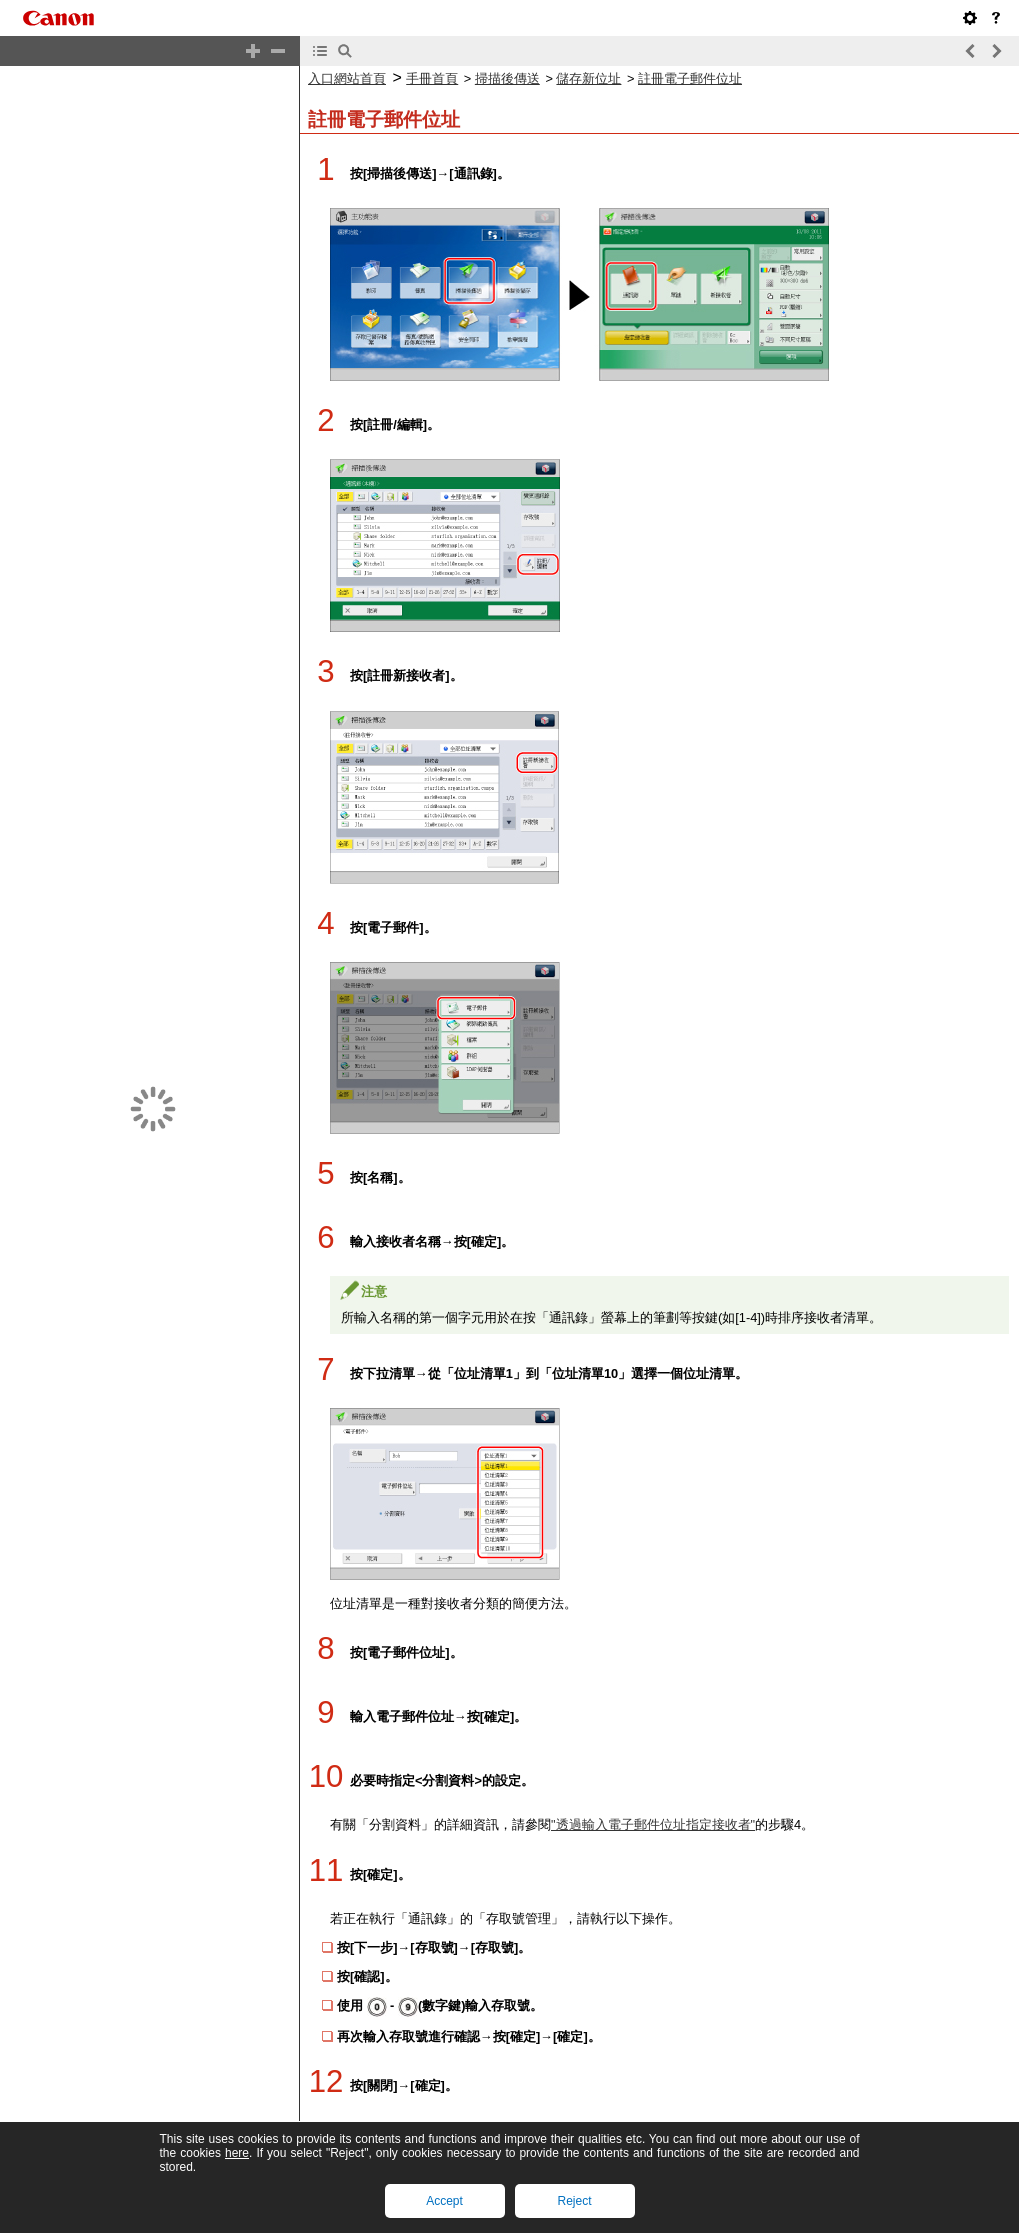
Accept (444, 2201)
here (237, 2153)
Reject (574, 2201)
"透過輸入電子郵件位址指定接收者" (653, 1824)
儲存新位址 (588, 78)
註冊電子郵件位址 (690, 78)
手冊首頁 (432, 78)
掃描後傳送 (507, 78)
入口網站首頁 (347, 78)
